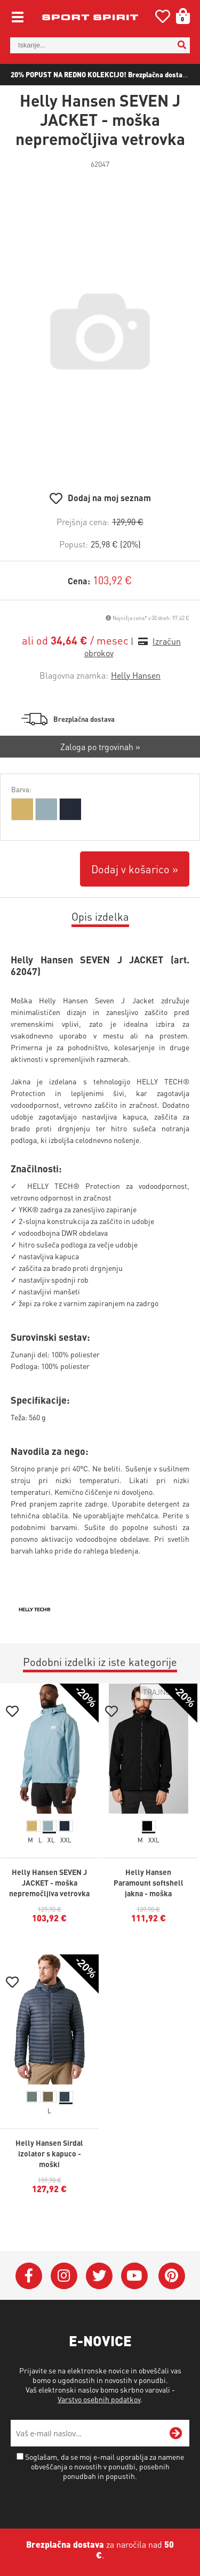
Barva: (21, 789)
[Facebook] (28, 2276)
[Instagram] (64, 2276)
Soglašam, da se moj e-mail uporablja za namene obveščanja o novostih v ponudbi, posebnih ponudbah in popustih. (104, 2466)
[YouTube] (134, 2276)
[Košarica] (179, 16)
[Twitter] (99, 2276)
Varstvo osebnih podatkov (99, 2399)
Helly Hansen (136, 675)
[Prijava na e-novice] (176, 2433)
